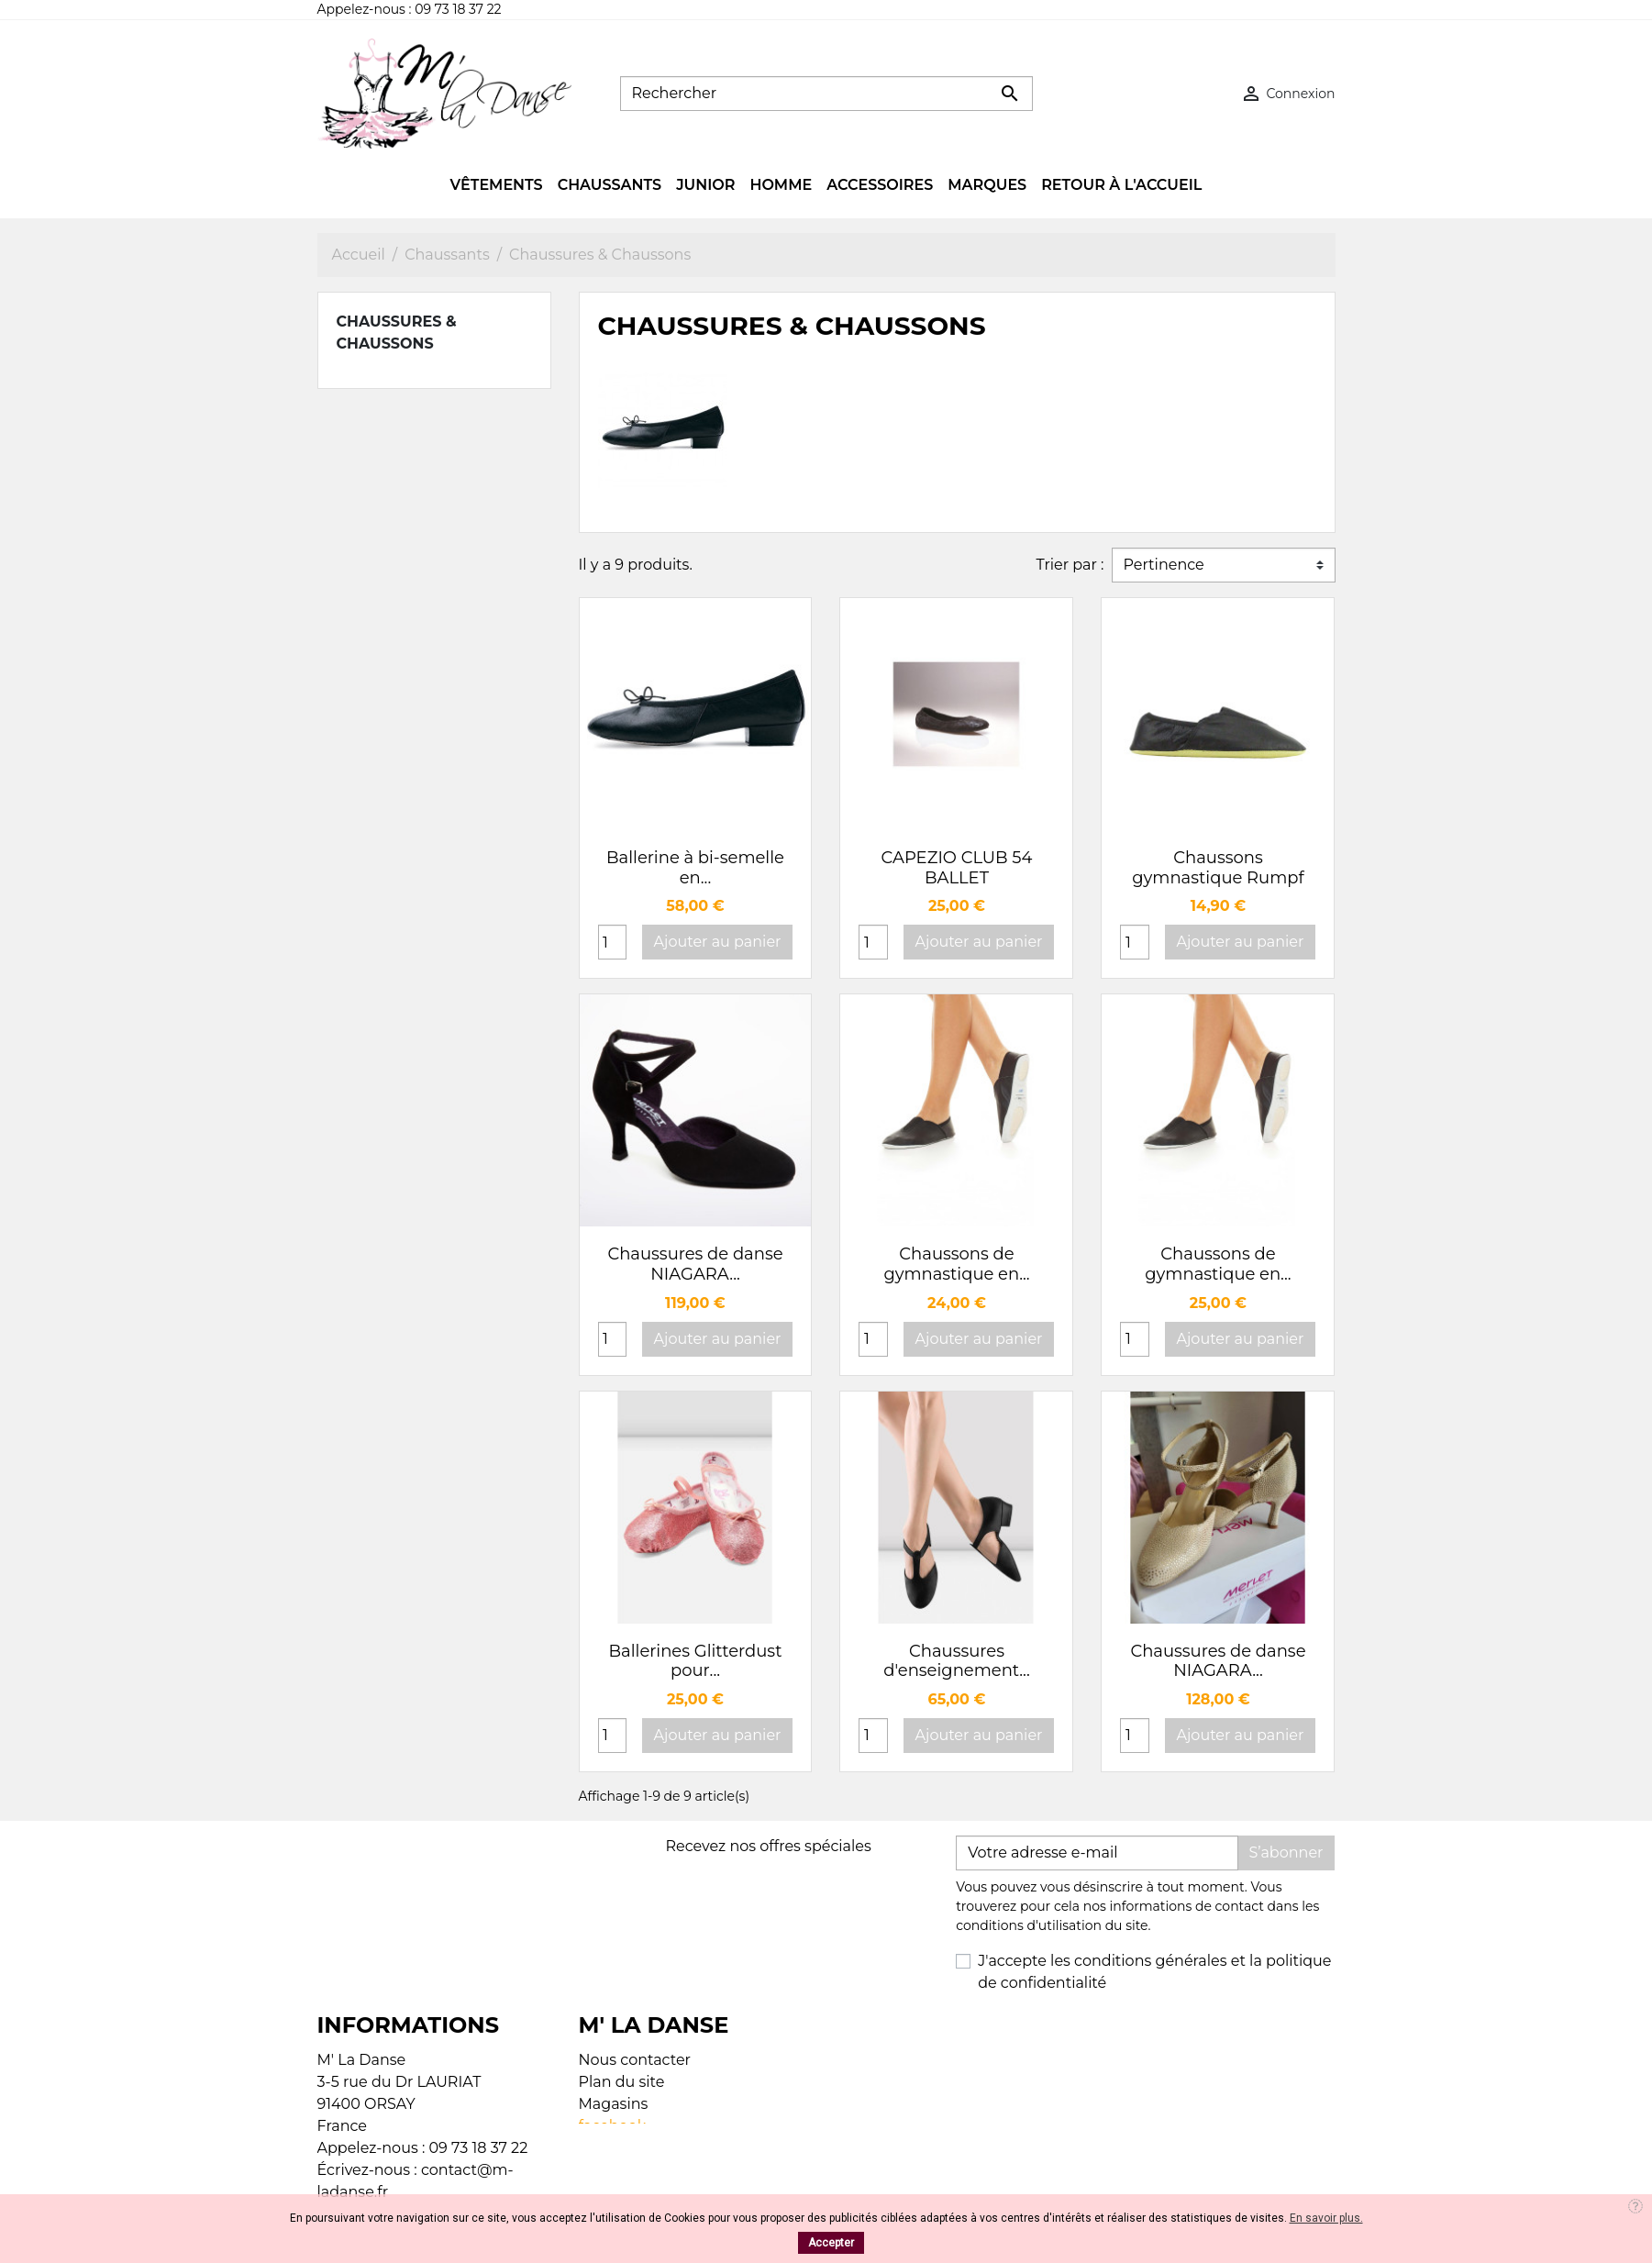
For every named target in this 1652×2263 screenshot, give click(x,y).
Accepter (831, 2242)
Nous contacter (635, 2060)
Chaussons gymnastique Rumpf (1217, 868)
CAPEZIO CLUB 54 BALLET (957, 868)
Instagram (616, 2148)
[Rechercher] (826, 93)
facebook (613, 2126)
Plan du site (622, 2082)
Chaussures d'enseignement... (956, 1661)
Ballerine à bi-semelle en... (695, 868)
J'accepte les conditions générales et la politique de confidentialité (1154, 1971)
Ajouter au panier (718, 941)
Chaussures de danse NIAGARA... (694, 1264)
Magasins (614, 2104)
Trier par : (1069, 564)
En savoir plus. (1326, 2218)
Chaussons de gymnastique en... (956, 1264)
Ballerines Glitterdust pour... (695, 1661)
